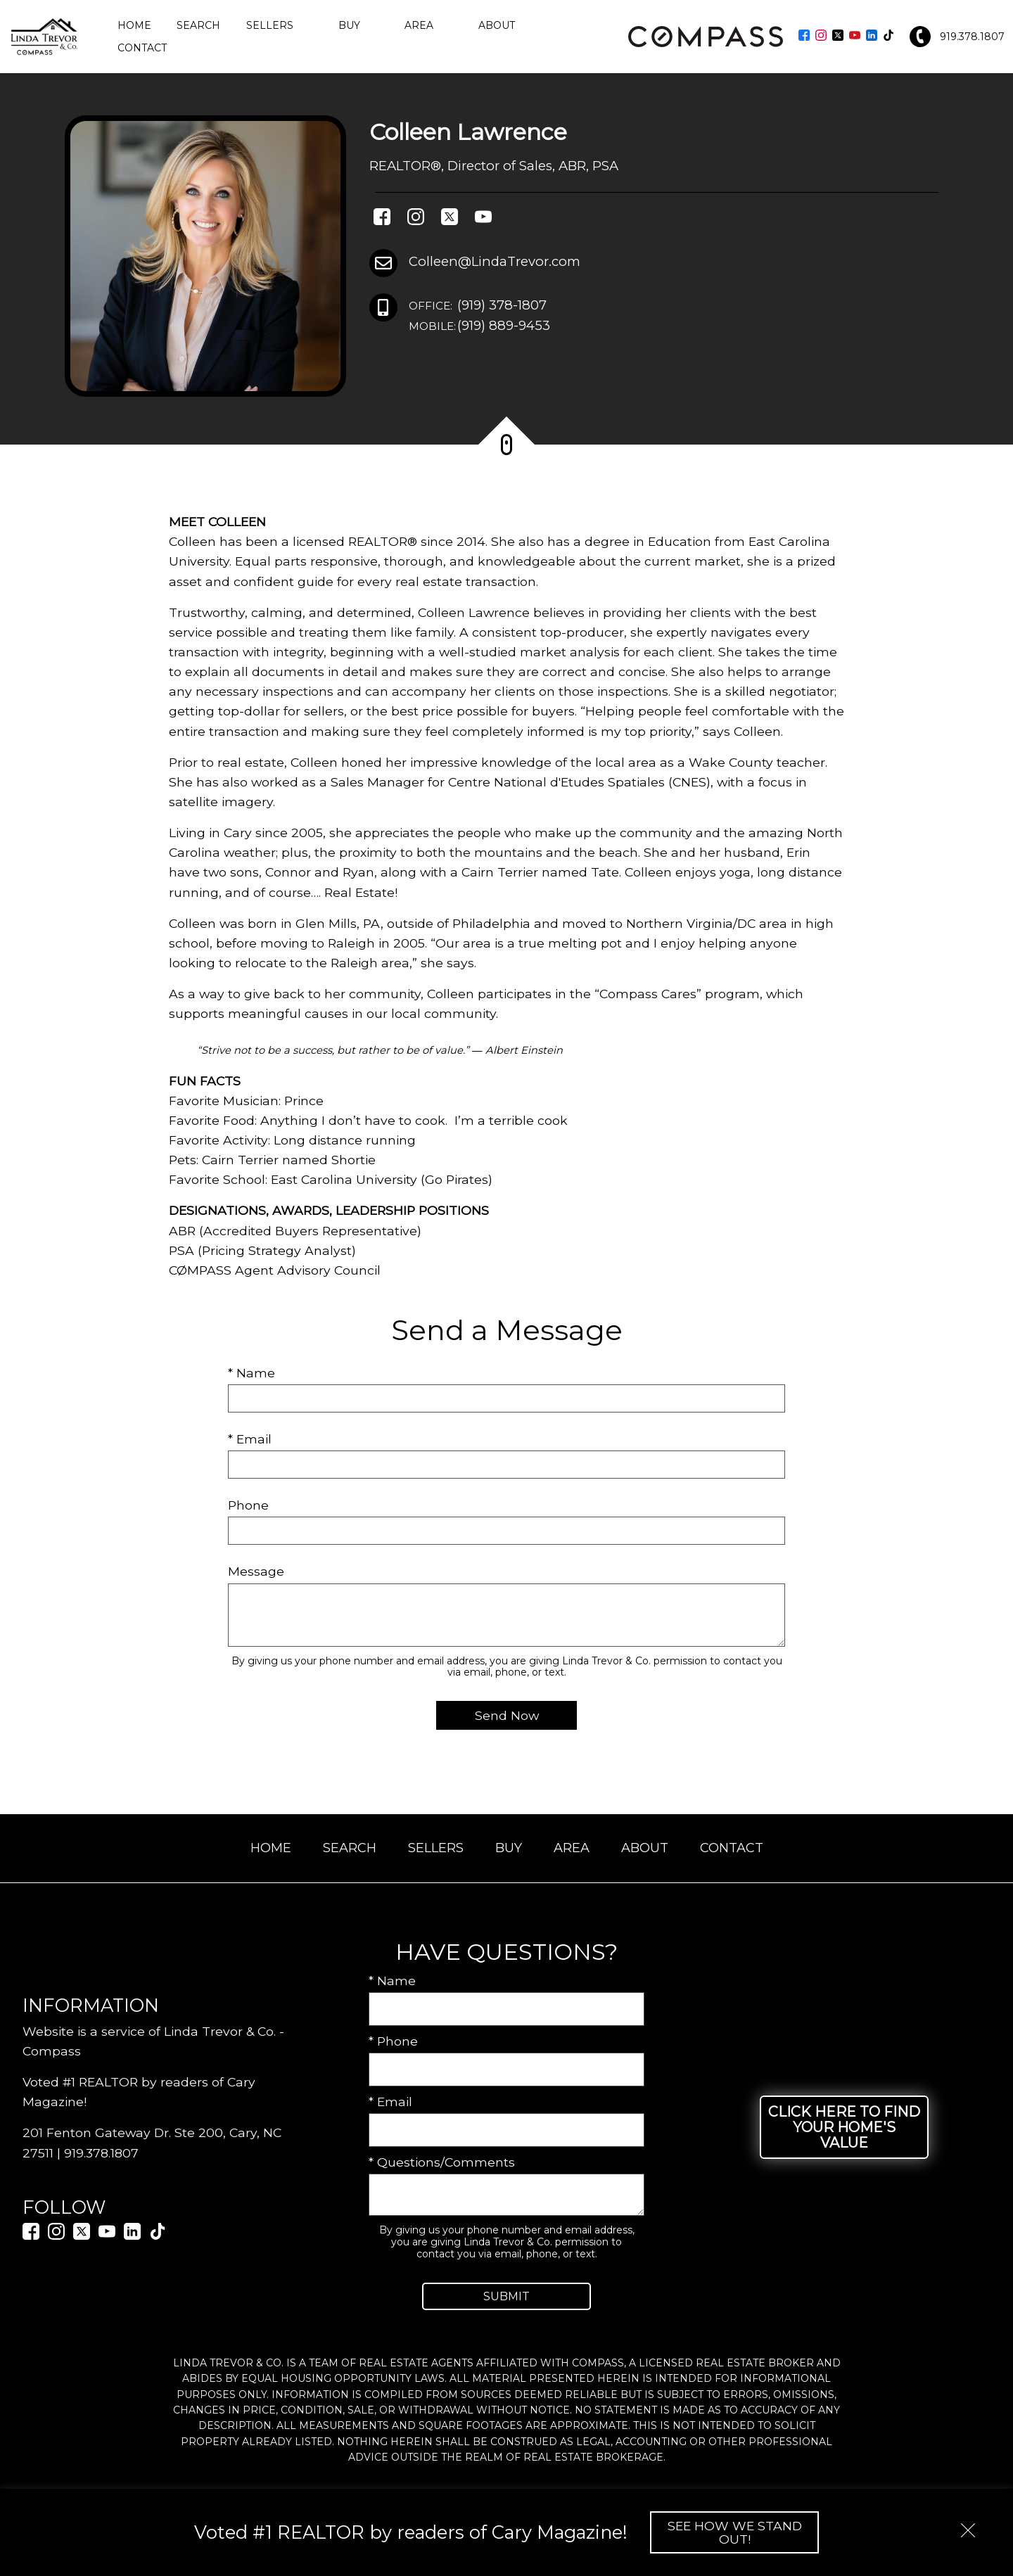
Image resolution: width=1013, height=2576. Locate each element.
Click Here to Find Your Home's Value (844, 2127)
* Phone (393, 2041)
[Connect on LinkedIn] (871, 36)
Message (256, 1571)
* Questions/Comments (442, 2162)
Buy (508, 1848)
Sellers (436, 1848)
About (644, 1848)
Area (572, 1848)
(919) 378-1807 (478, 305)
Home (134, 25)
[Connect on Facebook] (804, 36)
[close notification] (968, 2525)
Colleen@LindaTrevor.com (494, 261)
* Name (251, 1372)
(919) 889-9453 (479, 326)
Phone (248, 1505)
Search (198, 25)
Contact (142, 48)
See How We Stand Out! (735, 2532)
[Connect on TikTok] (888, 36)
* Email (250, 1439)
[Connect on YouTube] (854, 36)
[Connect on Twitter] (837, 36)
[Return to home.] (44, 36)
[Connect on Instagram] (821, 36)
